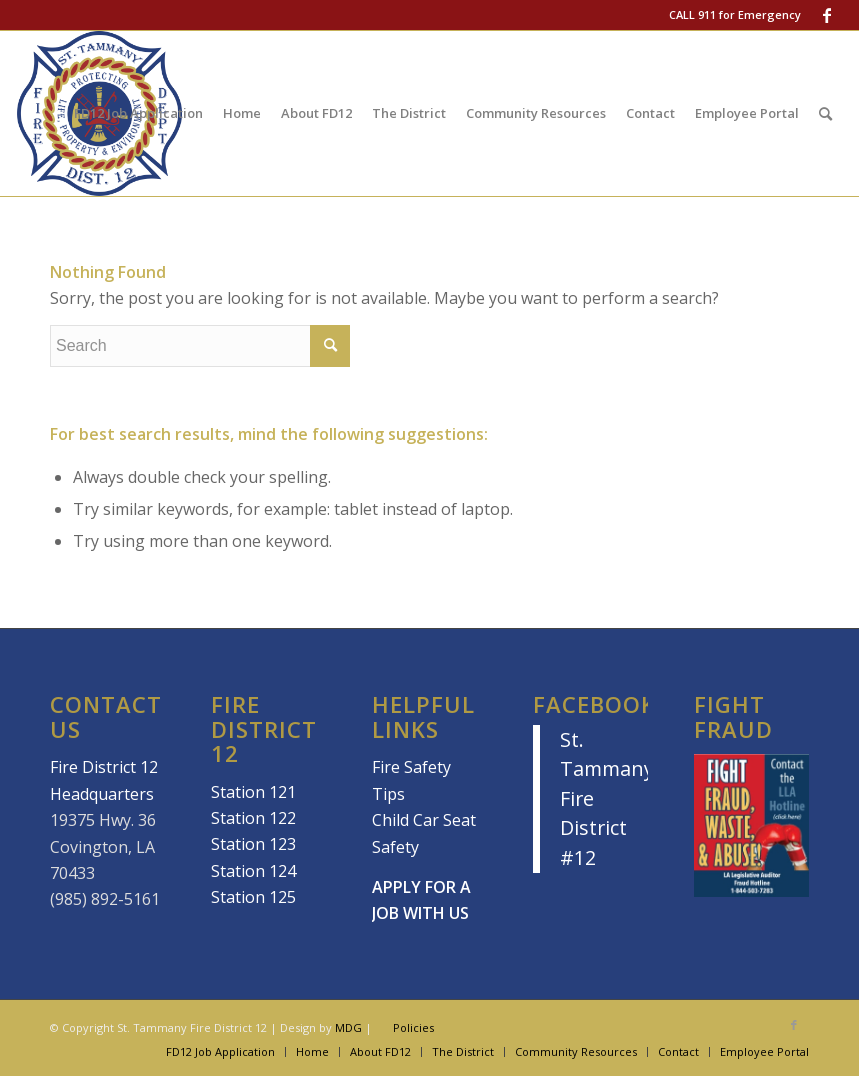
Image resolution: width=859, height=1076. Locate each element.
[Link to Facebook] (827, 15)
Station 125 (253, 897)
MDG (348, 1027)
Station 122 (253, 818)
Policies (413, 1027)
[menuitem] (138, 113)
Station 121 (253, 792)
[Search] (825, 113)
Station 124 (253, 871)
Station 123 (253, 844)
